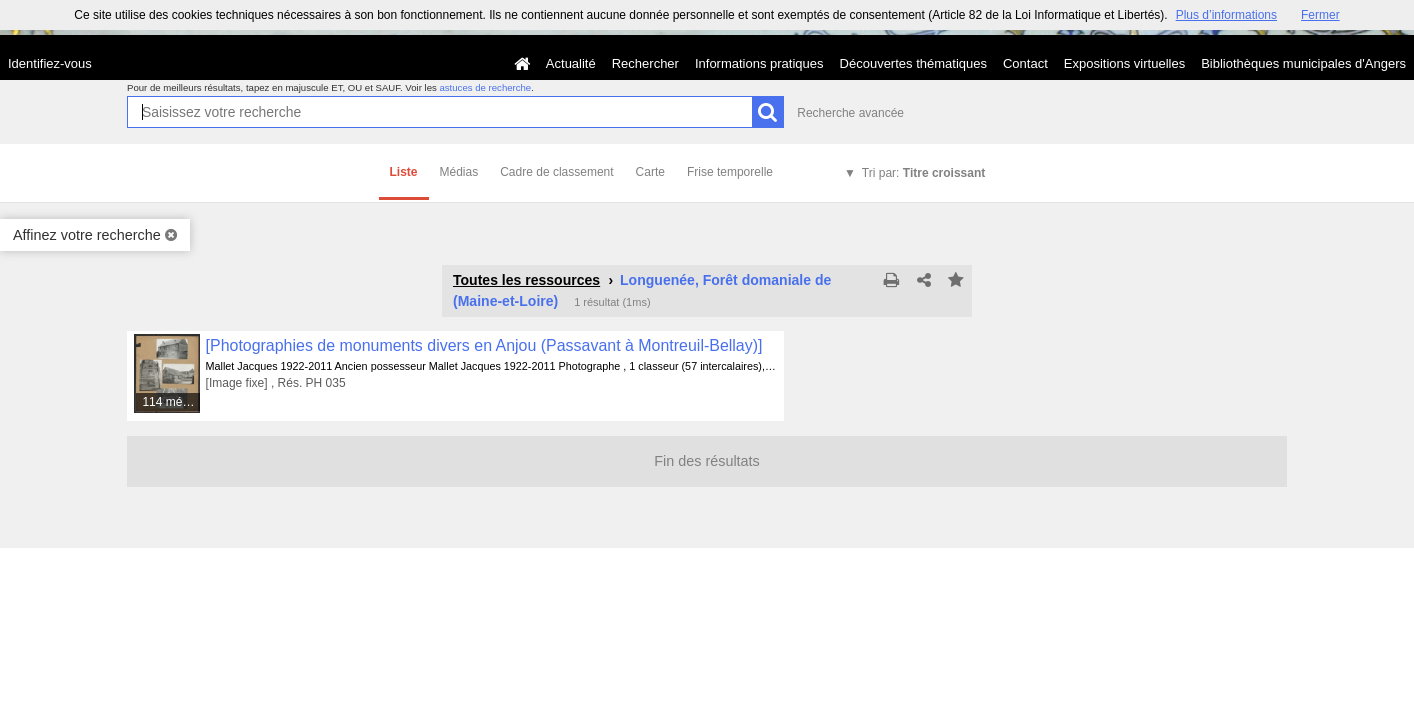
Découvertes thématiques (913, 63)
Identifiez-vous (50, 63)
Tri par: (923, 173)
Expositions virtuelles (1124, 63)
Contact (1025, 63)
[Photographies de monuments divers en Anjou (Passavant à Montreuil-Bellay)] (484, 345)
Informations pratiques (759, 63)
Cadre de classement (556, 172)
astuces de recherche (485, 87)
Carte (650, 172)
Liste (404, 172)
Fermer (1320, 15)
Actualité (571, 63)
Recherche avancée (850, 113)
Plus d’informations (1226, 15)
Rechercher (645, 63)
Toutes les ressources (526, 280)
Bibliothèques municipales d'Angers (1303, 63)
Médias (459, 172)
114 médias (171, 402)
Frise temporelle (730, 172)
